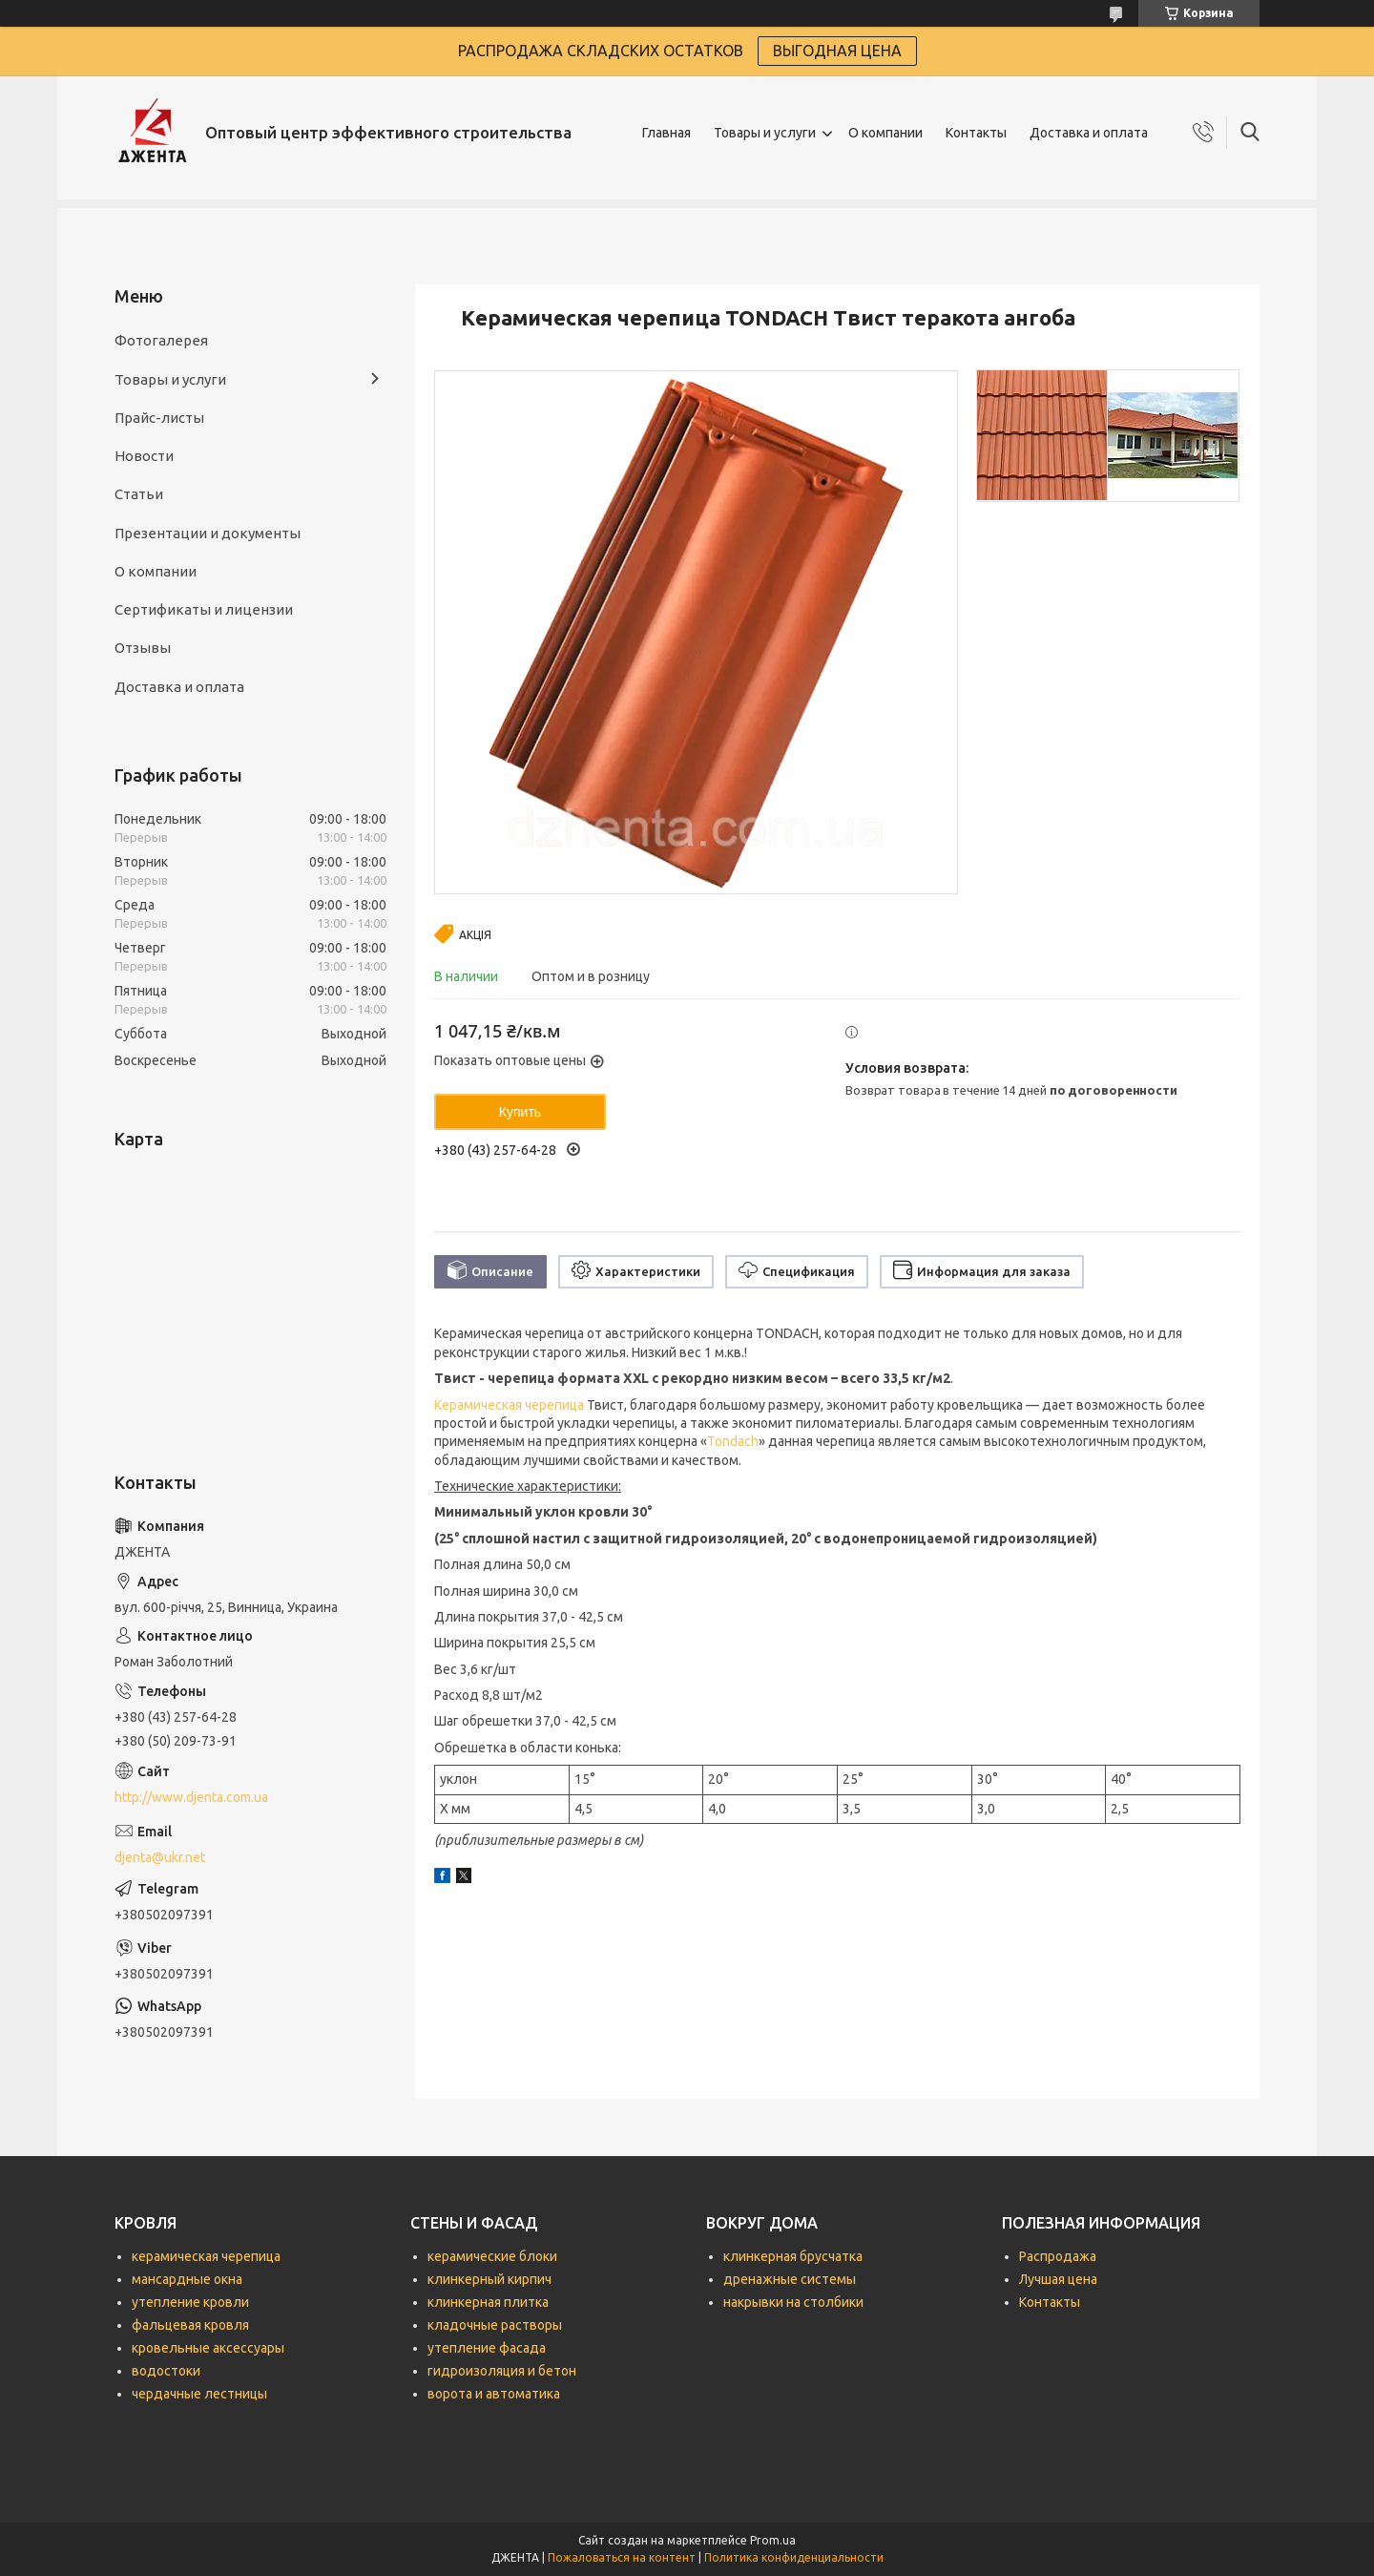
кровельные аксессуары (208, 2348)
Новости (144, 456)
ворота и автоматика (493, 2393)
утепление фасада (486, 2348)
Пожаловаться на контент (622, 2557)
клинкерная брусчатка (793, 2256)
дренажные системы (789, 2279)
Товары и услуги (765, 132)
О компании (885, 132)
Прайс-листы (159, 417)
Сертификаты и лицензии (203, 609)
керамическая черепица (206, 2256)
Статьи (138, 494)
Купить (520, 1112)
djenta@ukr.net (159, 1857)
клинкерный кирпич (489, 2279)
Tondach (733, 1441)
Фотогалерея (161, 340)
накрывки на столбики (793, 2302)
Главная (666, 132)
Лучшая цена (1058, 2279)
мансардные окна (187, 2279)
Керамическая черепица (509, 1405)
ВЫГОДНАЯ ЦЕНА (837, 50)
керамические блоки (492, 2256)
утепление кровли (190, 2302)
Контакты (976, 132)
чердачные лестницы (199, 2393)
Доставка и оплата (1089, 132)
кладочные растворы (494, 2325)
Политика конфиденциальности (794, 2557)
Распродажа (1057, 2256)
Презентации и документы (207, 533)
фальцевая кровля (190, 2325)
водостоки (166, 2370)
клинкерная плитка (488, 2302)
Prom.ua (773, 2540)
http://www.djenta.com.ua (191, 1797)
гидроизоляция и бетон (501, 2370)
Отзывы (142, 647)
